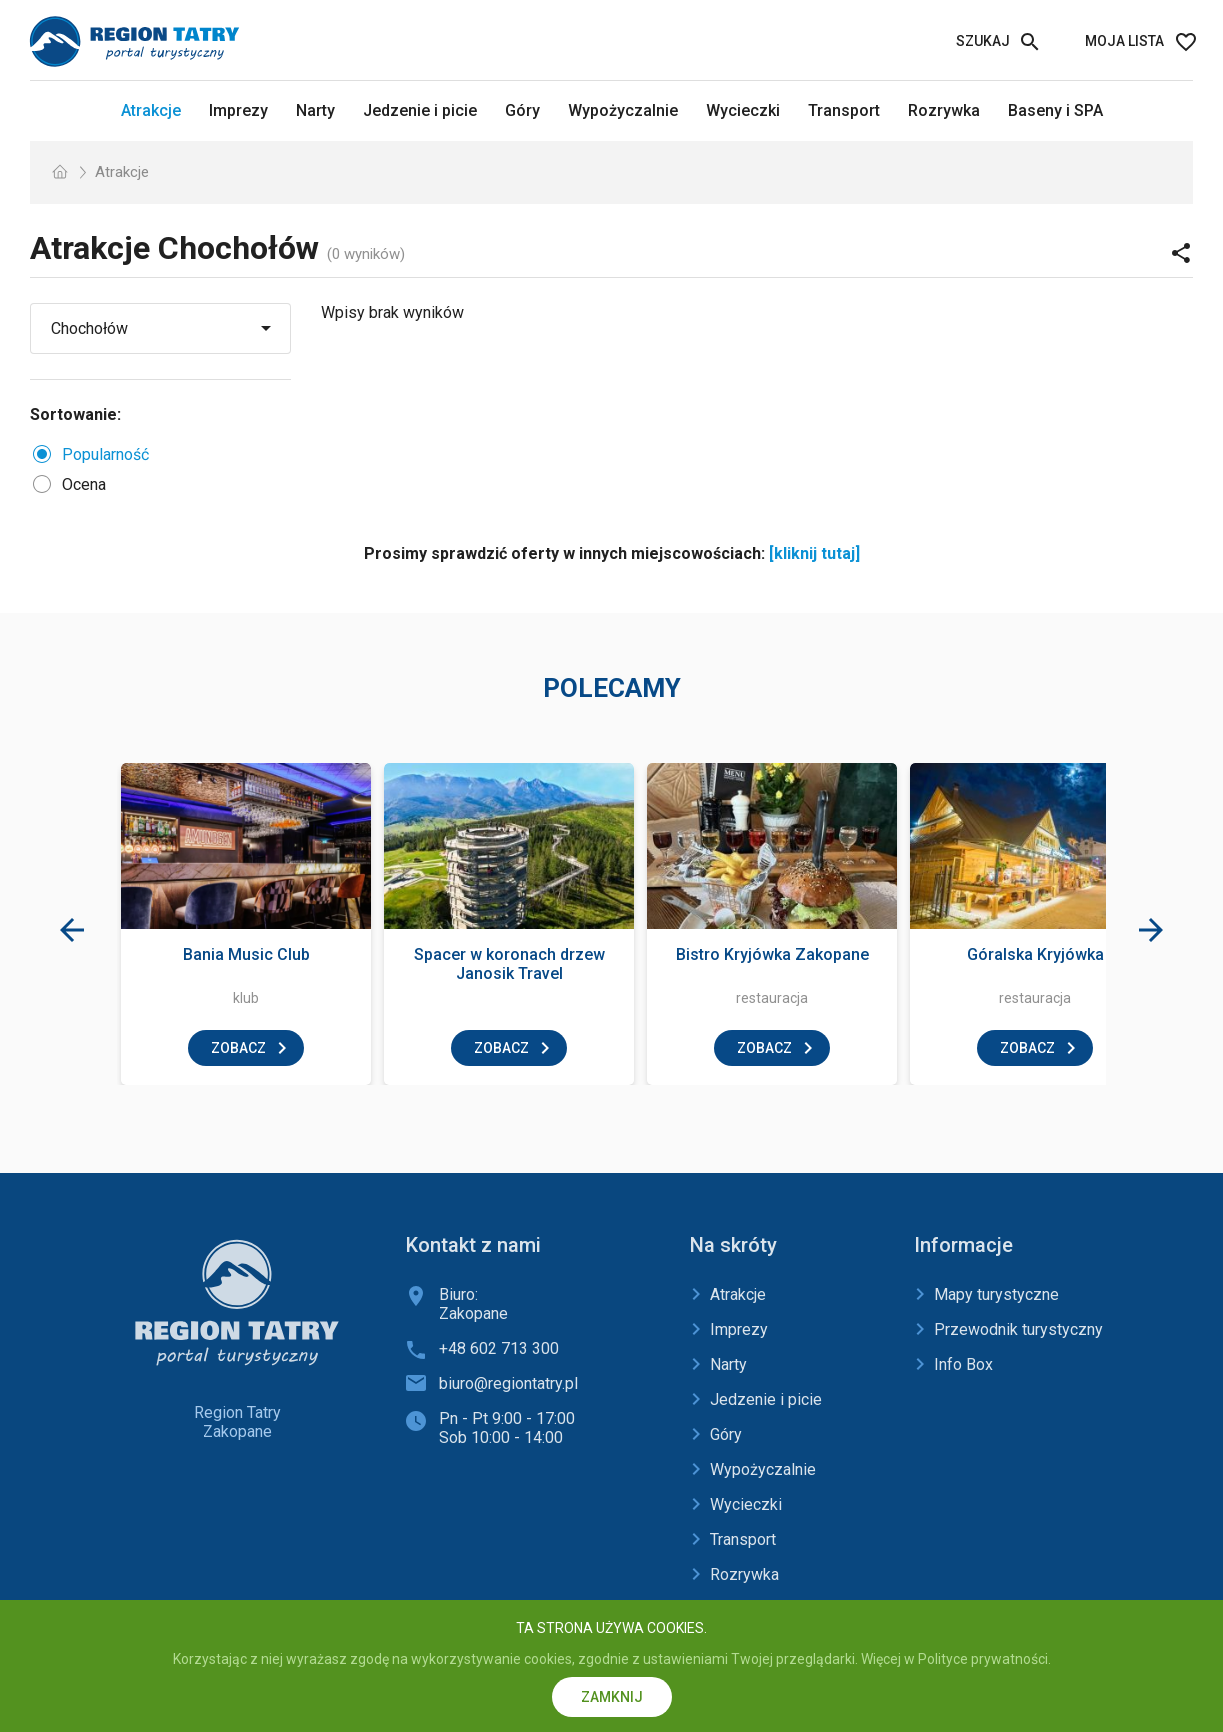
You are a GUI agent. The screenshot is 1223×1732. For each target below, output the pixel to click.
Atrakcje (151, 110)
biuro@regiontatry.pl (508, 1383)
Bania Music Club (246, 954)
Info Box (963, 1364)
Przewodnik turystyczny (1018, 1329)
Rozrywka (944, 110)
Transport (844, 110)
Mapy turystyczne (996, 1294)
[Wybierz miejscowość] (142, 328)
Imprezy (238, 110)
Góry (522, 110)
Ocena (84, 484)
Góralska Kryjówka (1035, 954)
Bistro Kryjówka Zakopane (772, 954)
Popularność (105, 454)
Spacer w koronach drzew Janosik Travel (509, 964)
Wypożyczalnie (623, 110)
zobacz (238, 1048)
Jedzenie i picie (420, 110)
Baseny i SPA (1055, 110)
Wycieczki (743, 110)
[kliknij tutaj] (814, 553)
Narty (315, 110)
